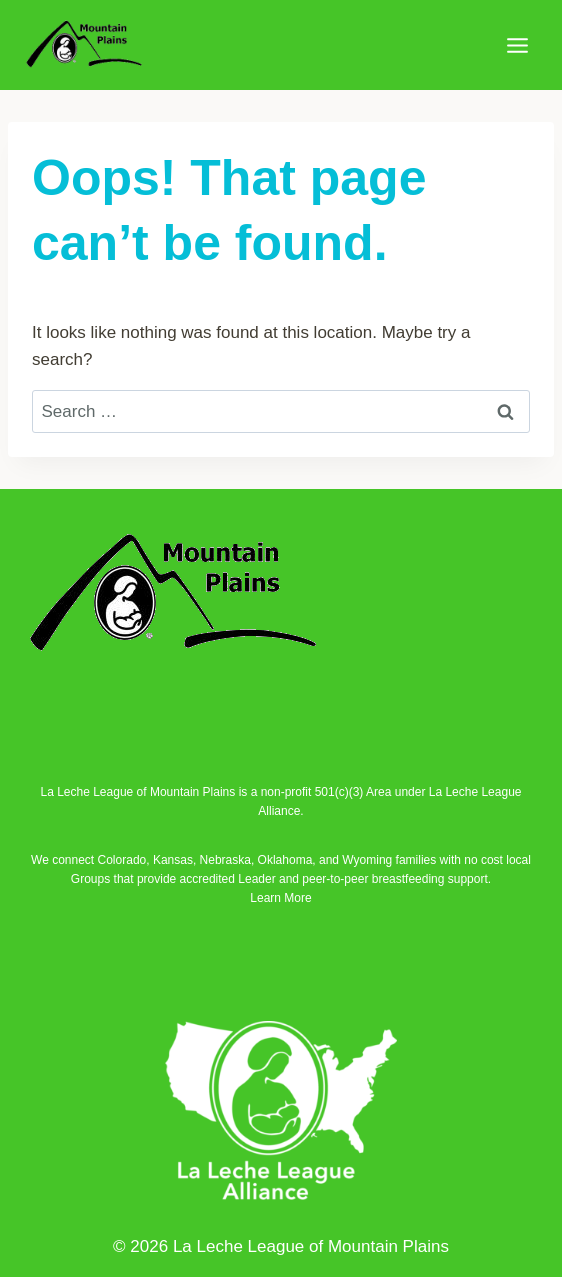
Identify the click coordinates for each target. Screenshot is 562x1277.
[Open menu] (517, 45)
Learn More (280, 898)
